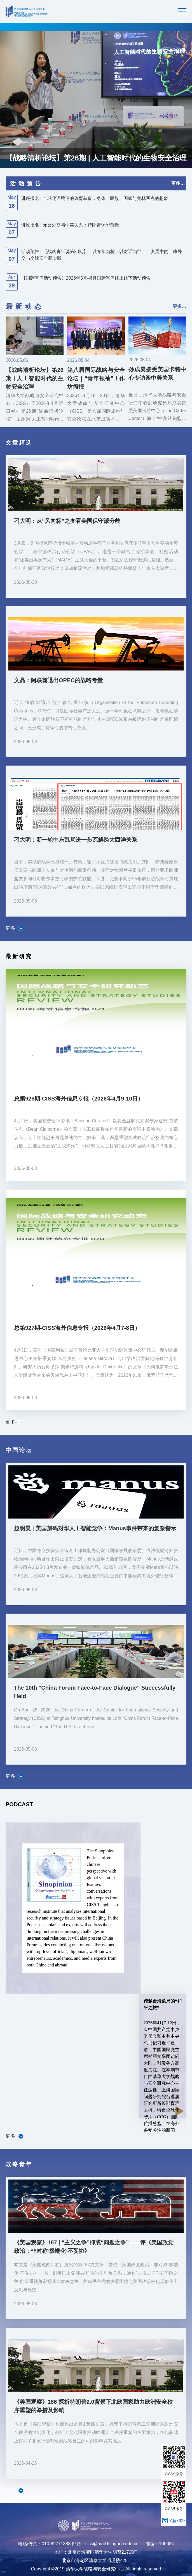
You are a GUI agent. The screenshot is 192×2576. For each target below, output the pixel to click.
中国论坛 (19, 1450)
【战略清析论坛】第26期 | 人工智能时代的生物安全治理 (96, 158)
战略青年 (19, 2164)
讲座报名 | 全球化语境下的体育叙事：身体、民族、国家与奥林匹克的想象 (94, 198)
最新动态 (25, 306)
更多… (178, 183)
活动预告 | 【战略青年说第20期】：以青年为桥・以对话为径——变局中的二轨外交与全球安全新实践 (101, 255)
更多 (14, 928)
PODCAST (19, 1804)
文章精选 (19, 443)
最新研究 (19, 956)
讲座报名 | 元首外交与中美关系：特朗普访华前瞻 (70, 225)
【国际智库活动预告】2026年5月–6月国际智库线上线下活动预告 (86, 278)
